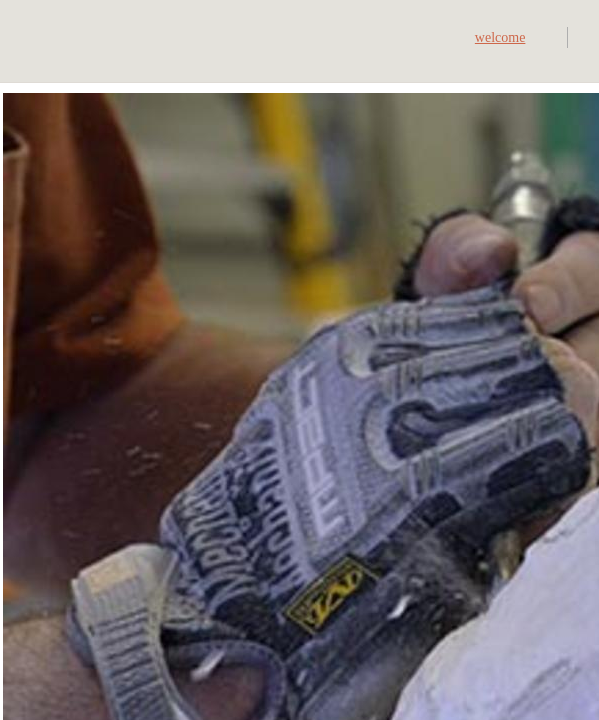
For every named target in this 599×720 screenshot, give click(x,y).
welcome (500, 37)
